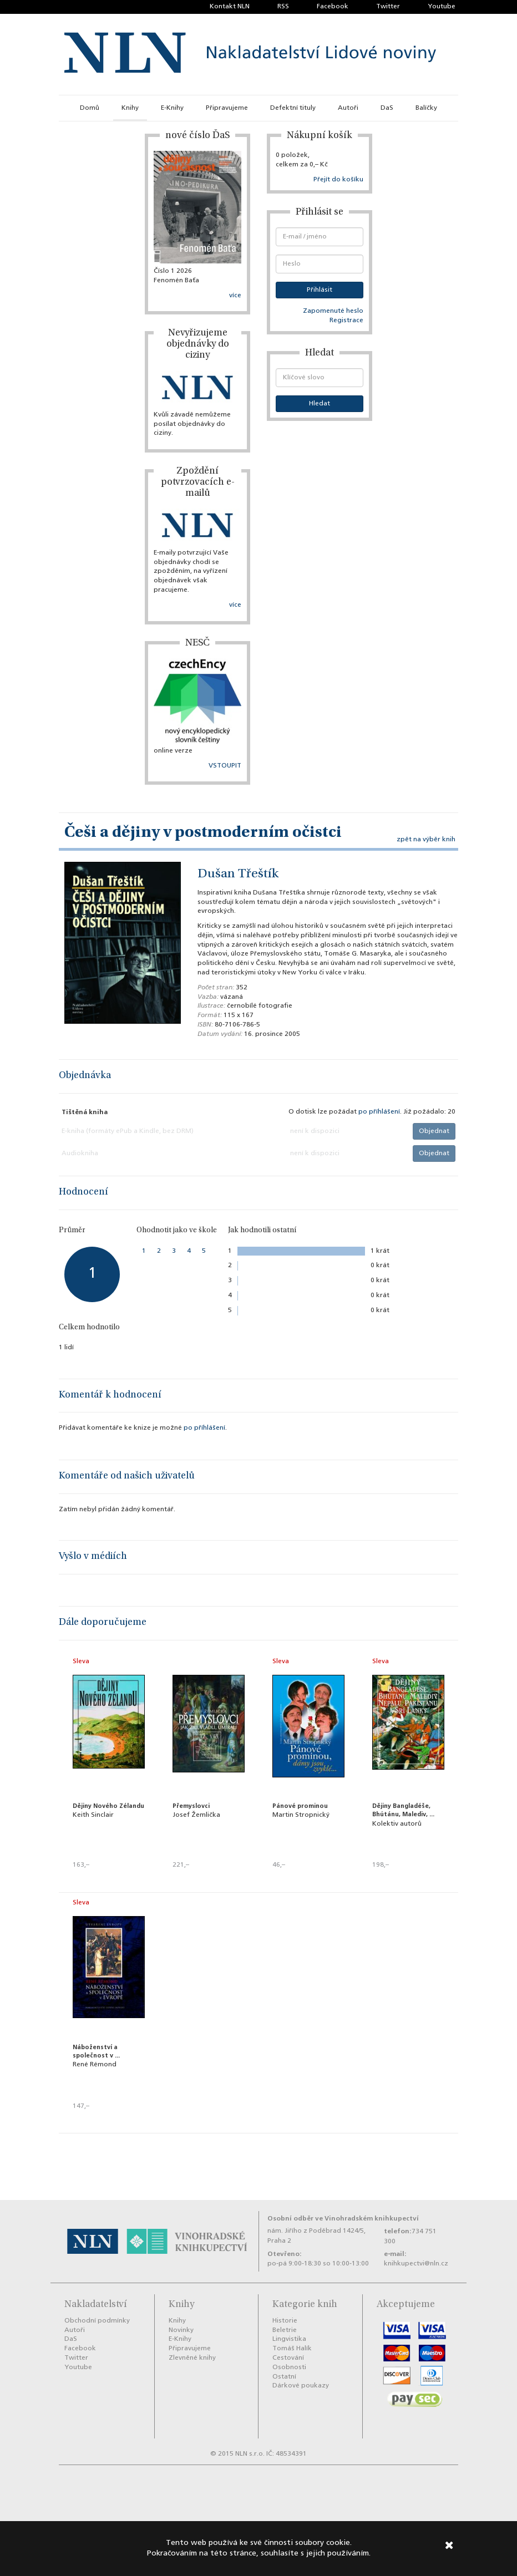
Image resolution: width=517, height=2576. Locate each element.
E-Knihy (172, 108)
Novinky (181, 2330)
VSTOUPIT (225, 765)
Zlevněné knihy (192, 2358)
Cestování (288, 2358)
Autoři (348, 108)
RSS (283, 6)
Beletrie (284, 2330)
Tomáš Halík (292, 2348)
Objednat (434, 1131)
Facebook (332, 6)
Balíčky (426, 108)
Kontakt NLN (230, 6)
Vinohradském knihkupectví (372, 2218)
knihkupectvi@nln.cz (416, 2263)
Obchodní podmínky (97, 2320)
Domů (89, 108)
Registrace (346, 320)
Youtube (441, 6)
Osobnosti (289, 2367)
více (235, 295)
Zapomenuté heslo (333, 311)
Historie (284, 2320)
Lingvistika (289, 2339)
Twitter (388, 6)
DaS (387, 108)
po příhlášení (379, 1111)
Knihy (130, 108)
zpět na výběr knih (426, 839)
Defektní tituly (293, 108)
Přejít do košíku (338, 179)
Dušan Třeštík (237, 874)
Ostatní (284, 2376)
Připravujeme (227, 108)
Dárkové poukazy (300, 2385)
